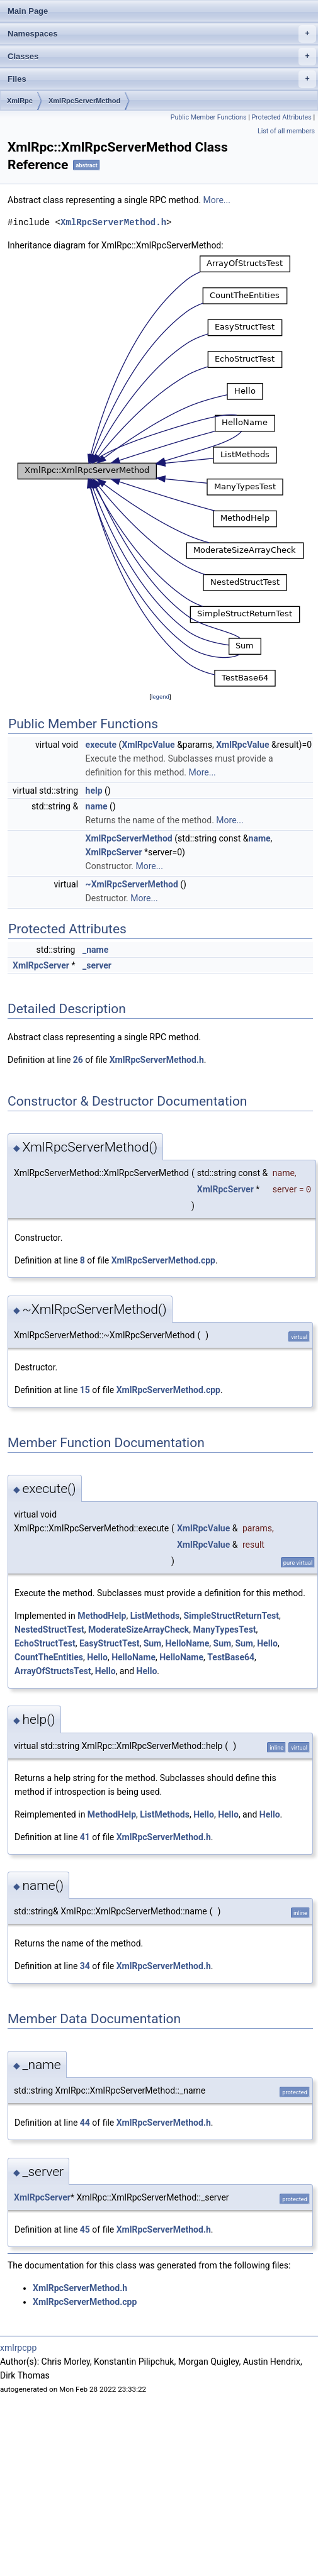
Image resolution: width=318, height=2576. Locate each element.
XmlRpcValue (148, 745)
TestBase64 (230, 1657)
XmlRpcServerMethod (84, 100)
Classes (162, 56)
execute (101, 745)
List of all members (286, 131)
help (94, 791)
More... (216, 200)
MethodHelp (101, 1616)
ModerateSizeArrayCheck (138, 1629)
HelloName (187, 1643)
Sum (153, 1643)
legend (160, 696)
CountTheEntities (48, 1657)
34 (85, 1966)
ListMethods (155, 1616)
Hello (267, 1643)
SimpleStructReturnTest (231, 1616)
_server (96, 965)
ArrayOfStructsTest (52, 1671)
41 (85, 1837)
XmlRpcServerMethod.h (113, 222)
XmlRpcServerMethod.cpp (163, 1260)
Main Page (28, 11)
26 (78, 1060)
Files (162, 79)
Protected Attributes (281, 117)
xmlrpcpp (18, 2348)
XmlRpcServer (114, 852)
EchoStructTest (45, 1643)
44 (85, 2123)
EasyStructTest (109, 1643)
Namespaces (162, 34)
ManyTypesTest (224, 1629)
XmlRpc (20, 100)
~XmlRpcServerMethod (132, 884)
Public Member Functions (209, 117)
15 (85, 1390)
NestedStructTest (49, 1629)
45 (85, 2229)
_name (95, 950)
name (97, 806)
